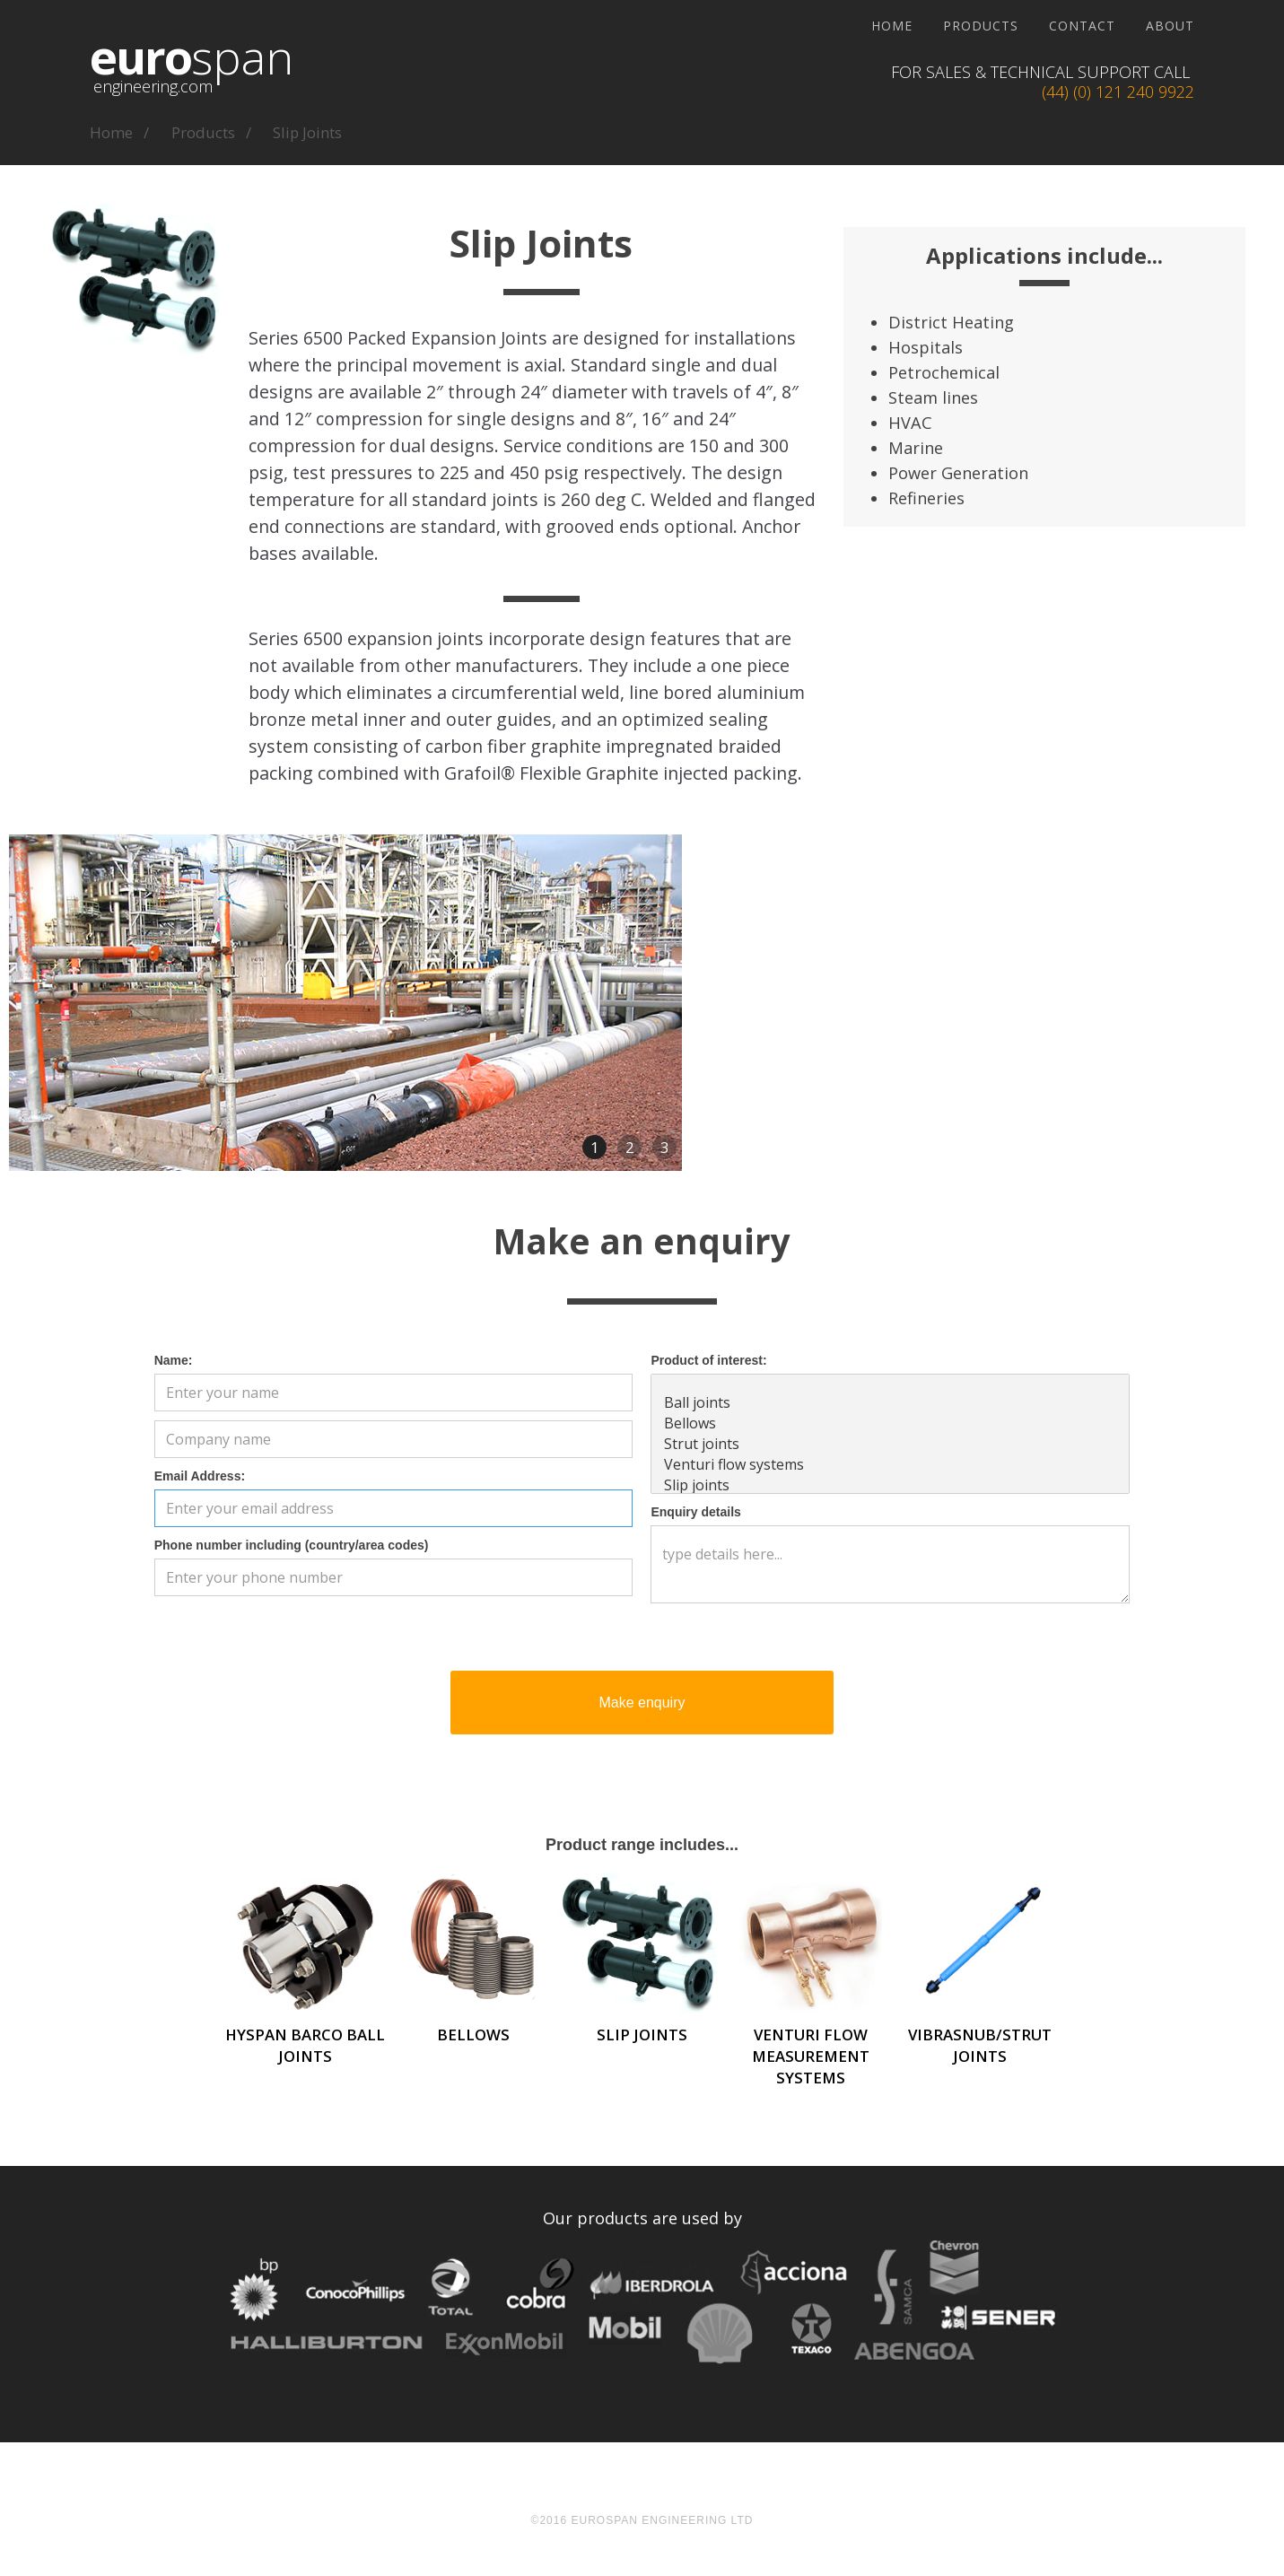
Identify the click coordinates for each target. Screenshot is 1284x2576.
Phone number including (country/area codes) (291, 1545)
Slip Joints (307, 132)
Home (892, 25)
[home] (191, 71)
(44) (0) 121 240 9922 (1118, 91)
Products (980, 25)
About (1170, 25)
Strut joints (890, 1444)
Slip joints (890, 1485)
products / (211, 132)
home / (119, 132)
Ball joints (890, 1403)
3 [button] (664, 1147)
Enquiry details (695, 1512)
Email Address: (199, 1476)
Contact (1082, 25)
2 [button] (629, 1147)
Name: (173, 1360)
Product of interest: (708, 1360)
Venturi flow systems (890, 1464)
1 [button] (594, 1147)
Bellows (890, 1423)
